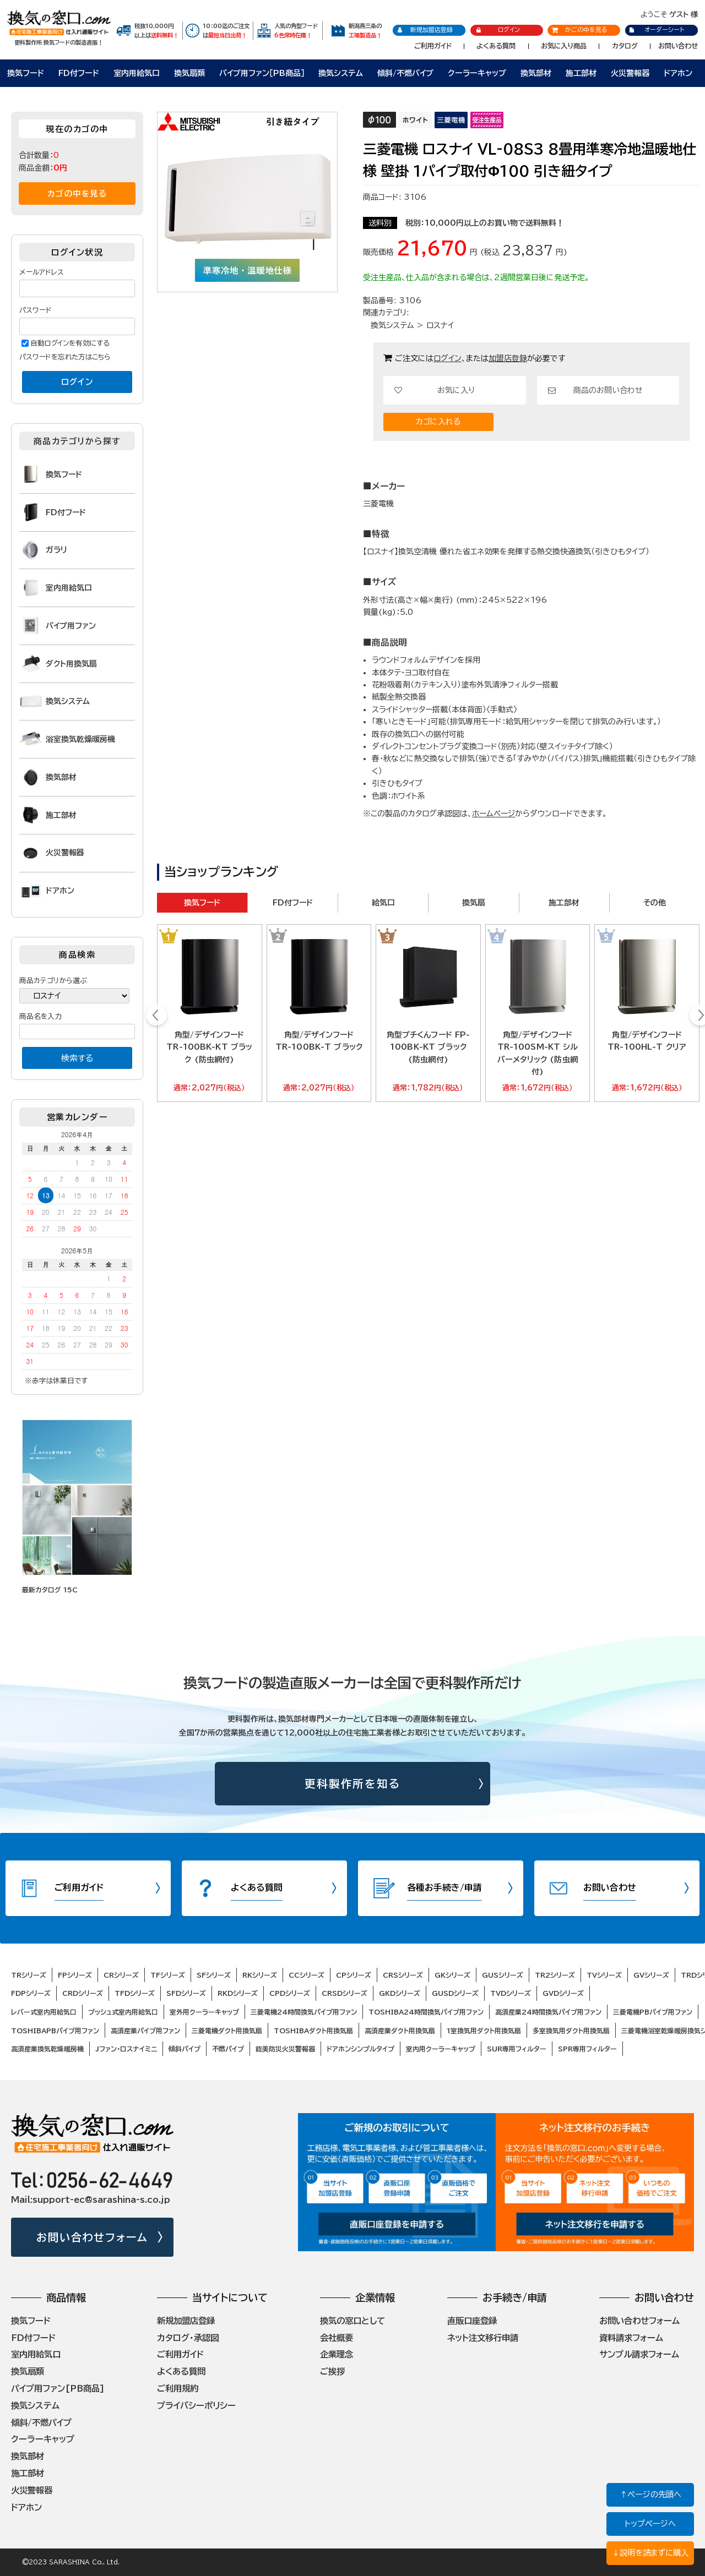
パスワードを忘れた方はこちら (65, 357)
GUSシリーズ (502, 1975)
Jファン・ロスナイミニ (126, 2048)
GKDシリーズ (399, 1993)
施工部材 (581, 73)
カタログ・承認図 (188, 2337)
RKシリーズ (259, 1975)
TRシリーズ (28, 1975)
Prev (156, 1017)
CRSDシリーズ (344, 1993)
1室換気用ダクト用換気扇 (484, 2030)
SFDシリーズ (186, 1993)
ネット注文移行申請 (482, 2337)
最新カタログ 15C (50, 1589)
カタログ (625, 45)
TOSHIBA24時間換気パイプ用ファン (426, 2012)
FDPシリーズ (31, 1993)
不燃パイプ (228, 2048)
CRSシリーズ (403, 1975)
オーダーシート (656, 29)
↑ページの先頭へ (650, 2494)
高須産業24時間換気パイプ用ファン (548, 2012)
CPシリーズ (353, 1975)
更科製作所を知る (353, 1783)
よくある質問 (496, 45)
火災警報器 (630, 73)
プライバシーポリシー (196, 2405)
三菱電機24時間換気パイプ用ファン (304, 2012)
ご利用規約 (177, 2388)
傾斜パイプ (184, 2048)
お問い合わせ (678, 45)
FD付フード (78, 73)
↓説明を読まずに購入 (650, 2552)
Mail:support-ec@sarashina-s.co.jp (90, 2200)
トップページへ (650, 2523)
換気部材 (535, 73)
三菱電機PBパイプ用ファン (652, 2012)
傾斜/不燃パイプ (405, 73)
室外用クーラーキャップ (204, 2012)
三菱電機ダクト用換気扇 (227, 2030)
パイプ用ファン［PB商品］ (262, 73)
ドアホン (678, 73)
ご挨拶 (332, 2371)
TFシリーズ (167, 1975)
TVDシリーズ (510, 1993)
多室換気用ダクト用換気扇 (571, 2030)
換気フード (25, 73)
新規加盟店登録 (425, 29)
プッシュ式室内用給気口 (123, 2012)
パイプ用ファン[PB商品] (58, 2388)
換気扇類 (189, 73)
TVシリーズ (604, 1975)
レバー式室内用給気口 (44, 2012)
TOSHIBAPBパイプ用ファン (55, 2030)
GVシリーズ (651, 1975)
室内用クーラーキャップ (440, 2048)
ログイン (497, 30)
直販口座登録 (472, 2320)
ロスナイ (440, 325)
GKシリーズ (452, 1975)
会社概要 (336, 2337)
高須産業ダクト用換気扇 (400, 2030)
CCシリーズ (306, 1975)
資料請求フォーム (631, 2337)
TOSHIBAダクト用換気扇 (313, 2030)
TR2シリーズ (555, 1975)
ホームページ (493, 813)
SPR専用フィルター (587, 2048)
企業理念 (336, 2354)
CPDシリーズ (289, 1993)
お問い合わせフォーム (92, 2237)
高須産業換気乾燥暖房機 (47, 2048)
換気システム (340, 73)
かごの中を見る (579, 29)
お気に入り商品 (564, 45)
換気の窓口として (352, 2320)
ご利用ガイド (433, 45)
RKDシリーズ (238, 1993)
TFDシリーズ (135, 1993)
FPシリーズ (75, 1975)
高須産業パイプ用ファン (145, 2030)
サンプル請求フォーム (639, 2354)
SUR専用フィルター (516, 2048)
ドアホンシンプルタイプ (360, 2048)
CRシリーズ (121, 1975)
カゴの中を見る (77, 193)
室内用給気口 (136, 73)
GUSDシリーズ (455, 1993)
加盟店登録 (508, 358)
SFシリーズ (214, 1975)
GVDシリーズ (563, 1993)
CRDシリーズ (82, 1993)
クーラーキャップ (477, 73)
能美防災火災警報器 (285, 2048)
